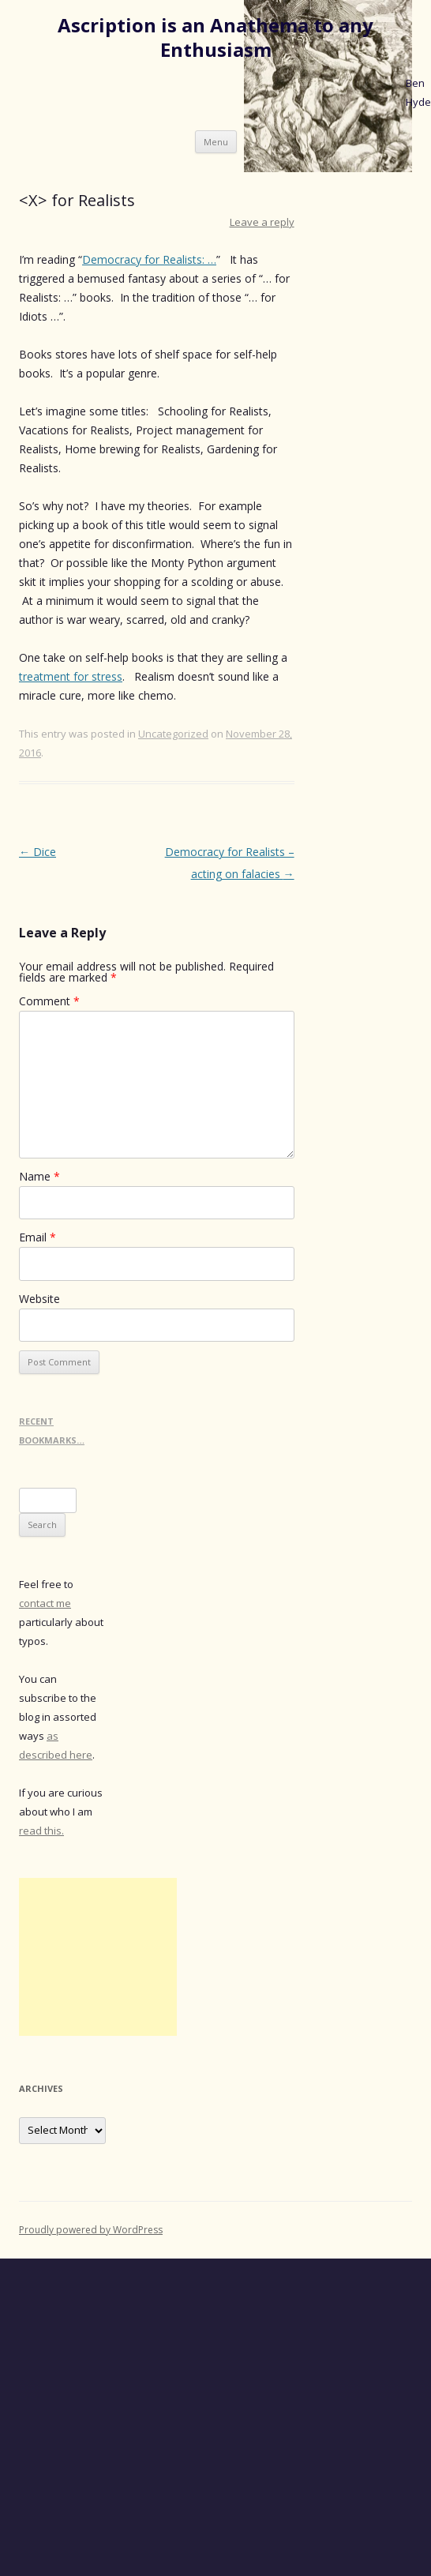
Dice (37, 851)
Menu (216, 142)
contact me (45, 1603)
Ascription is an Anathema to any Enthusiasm (215, 37)
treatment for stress (70, 676)
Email (37, 1237)
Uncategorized (173, 734)
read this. (41, 1830)
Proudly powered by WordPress (91, 2229)
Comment (49, 1000)
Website (39, 1298)
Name (39, 1176)
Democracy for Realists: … (149, 259)
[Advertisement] (98, 1957)
